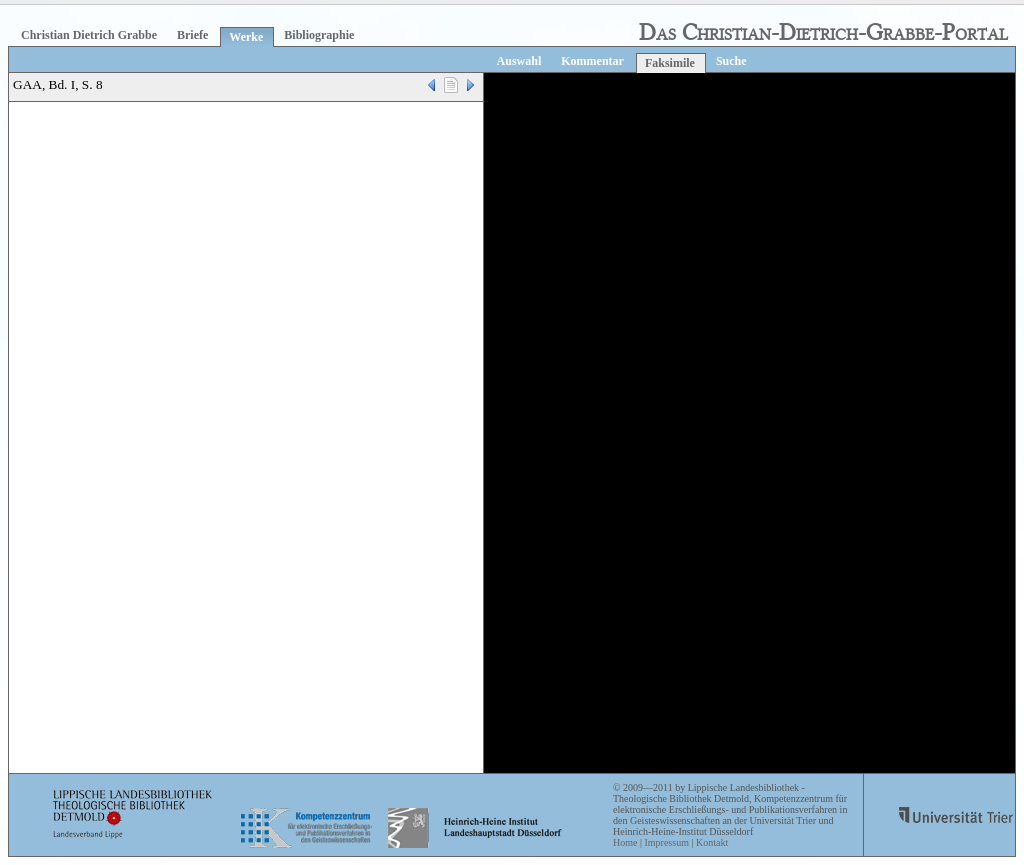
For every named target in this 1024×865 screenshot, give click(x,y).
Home (625, 842)
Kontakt (712, 842)
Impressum (666, 842)
